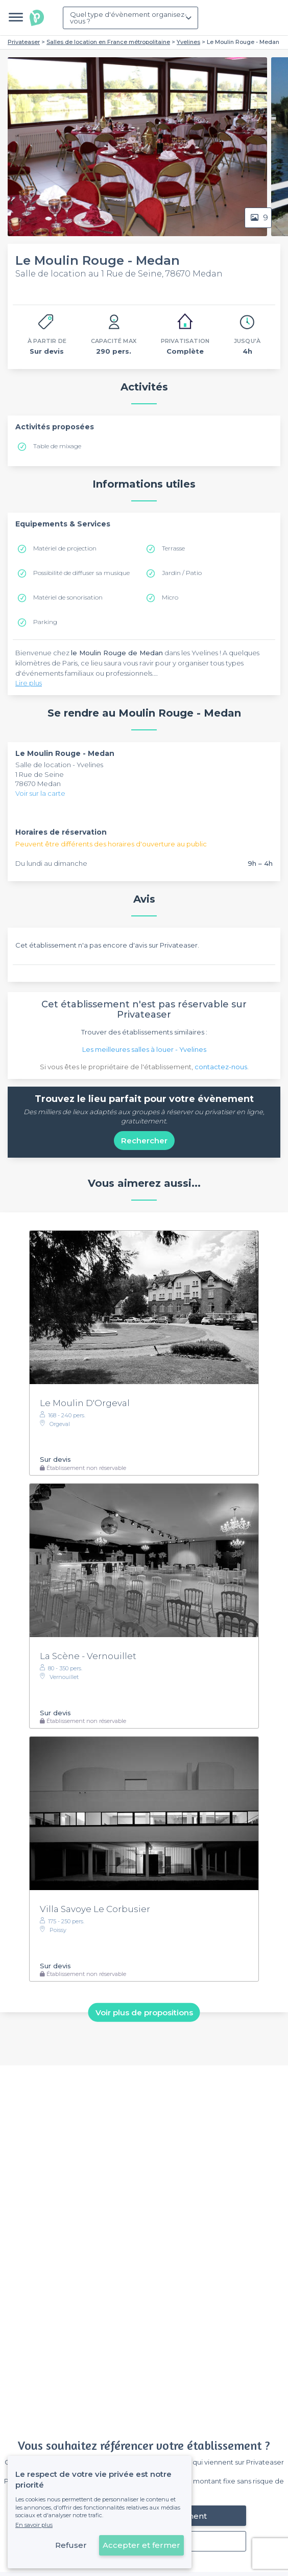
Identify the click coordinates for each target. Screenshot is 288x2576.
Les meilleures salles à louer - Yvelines (144, 1049)
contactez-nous (221, 1067)
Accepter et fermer (141, 2545)
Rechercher (144, 1140)
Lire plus (28, 683)
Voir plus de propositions (144, 2012)
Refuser (71, 2545)
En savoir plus (34, 2524)
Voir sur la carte (40, 793)
